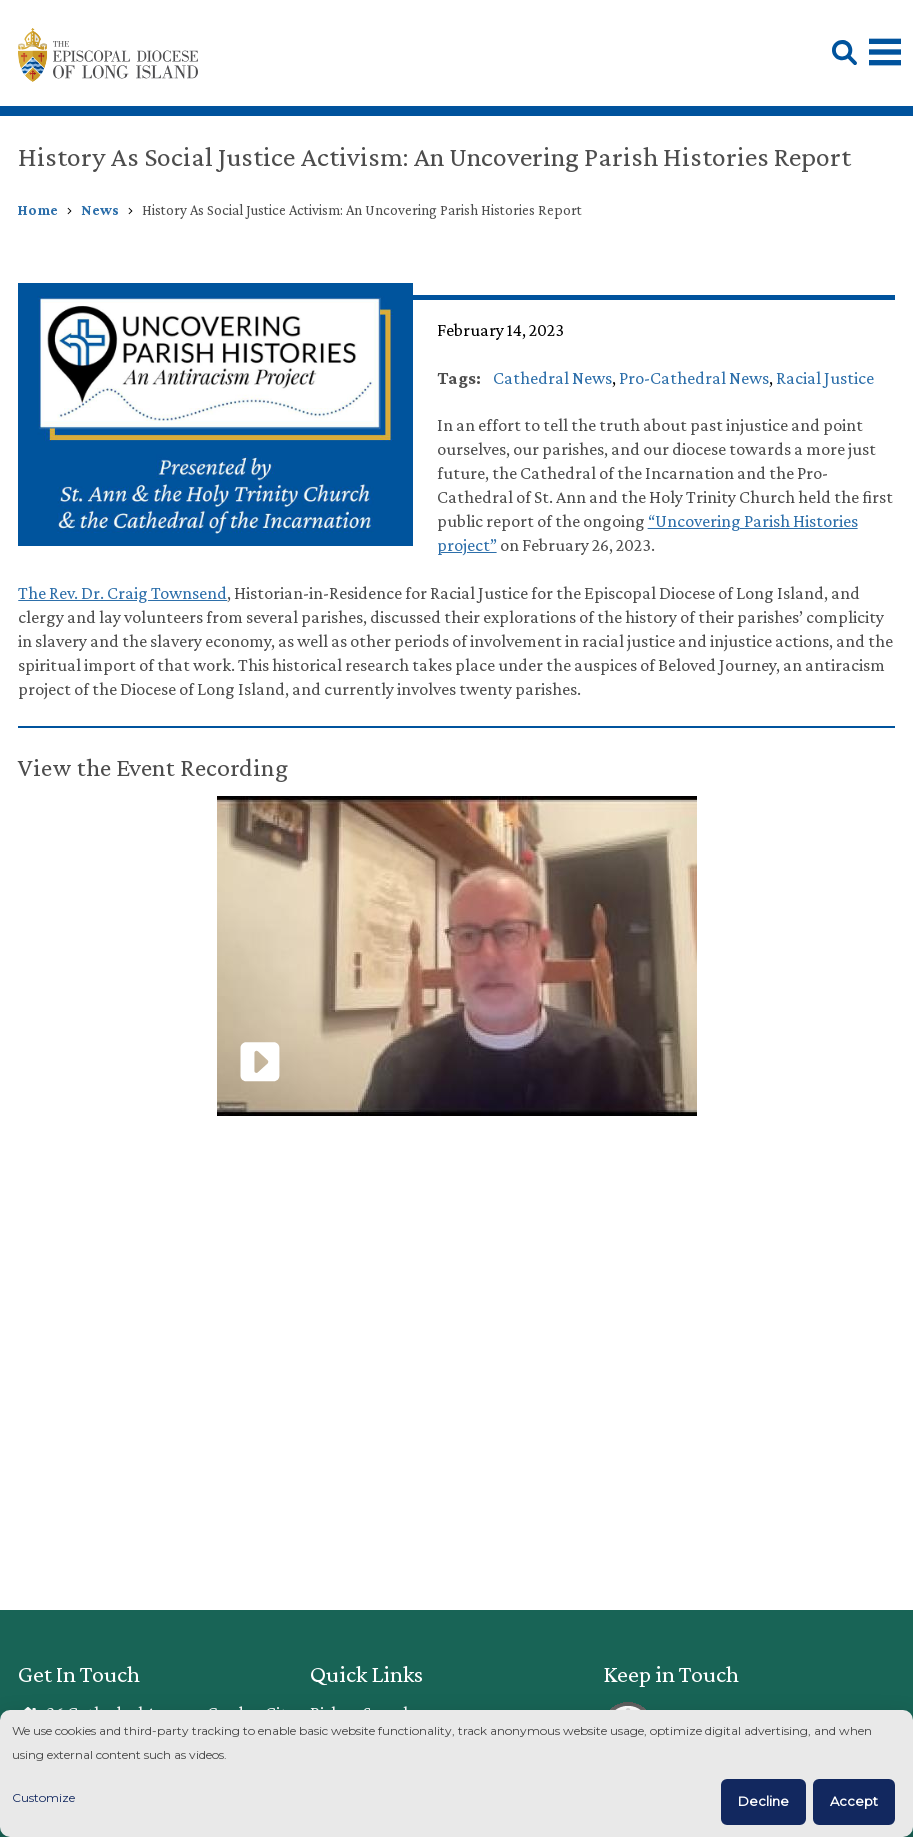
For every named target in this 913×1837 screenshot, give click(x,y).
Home (38, 210)
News (100, 210)
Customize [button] (43, 1797)
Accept (854, 1801)
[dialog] (456, 1773)
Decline (763, 1801)
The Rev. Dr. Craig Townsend (122, 593)
